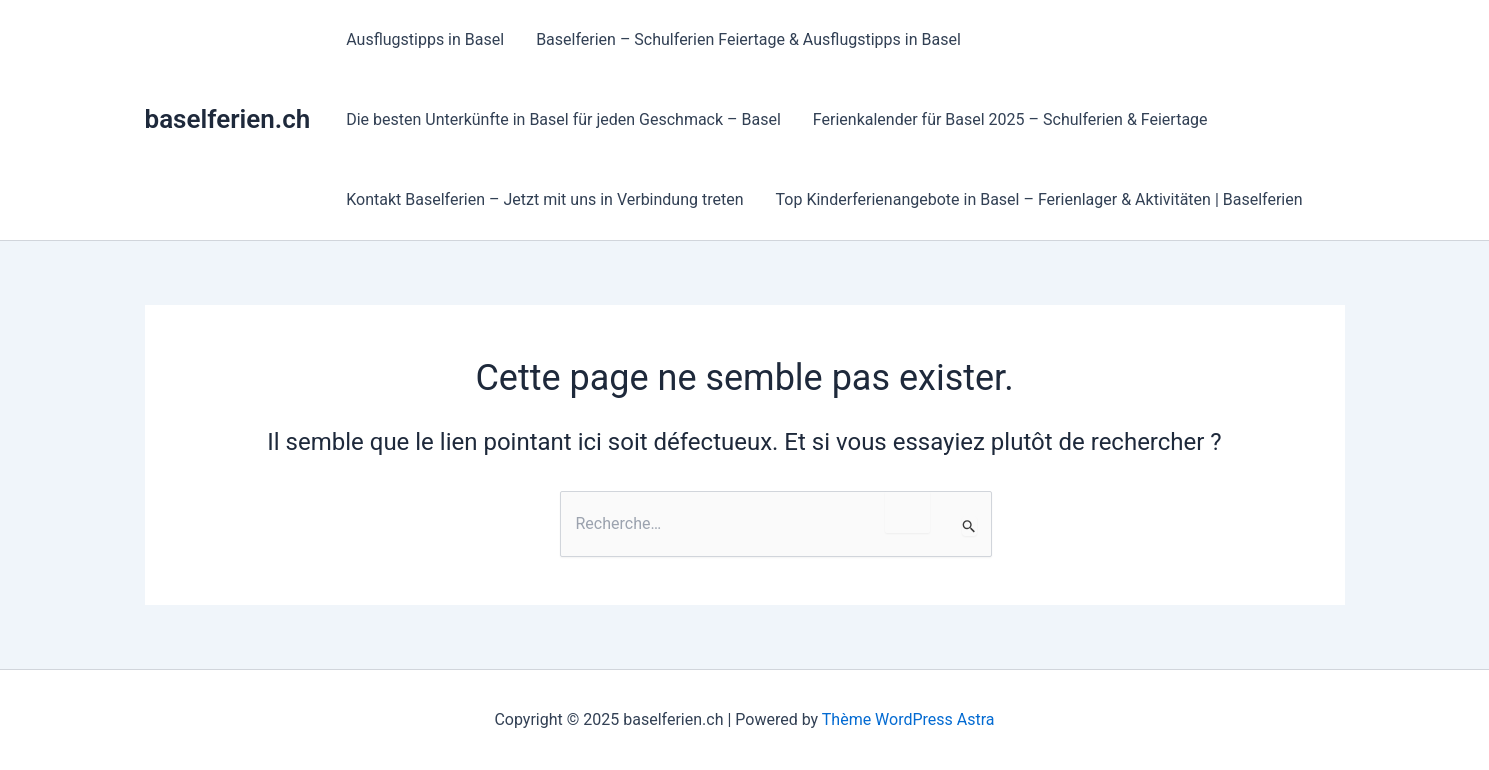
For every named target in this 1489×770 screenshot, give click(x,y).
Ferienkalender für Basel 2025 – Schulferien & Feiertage (1010, 119)
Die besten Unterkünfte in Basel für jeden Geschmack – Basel (563, 119)
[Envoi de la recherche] (969, 526)
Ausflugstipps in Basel (425, 39)
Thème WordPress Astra (908, 719)
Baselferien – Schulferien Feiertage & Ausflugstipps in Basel (748, 39)
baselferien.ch (228, 119)
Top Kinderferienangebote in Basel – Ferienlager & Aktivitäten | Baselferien (1039, 199)
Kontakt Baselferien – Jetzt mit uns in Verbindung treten (544, 199)
